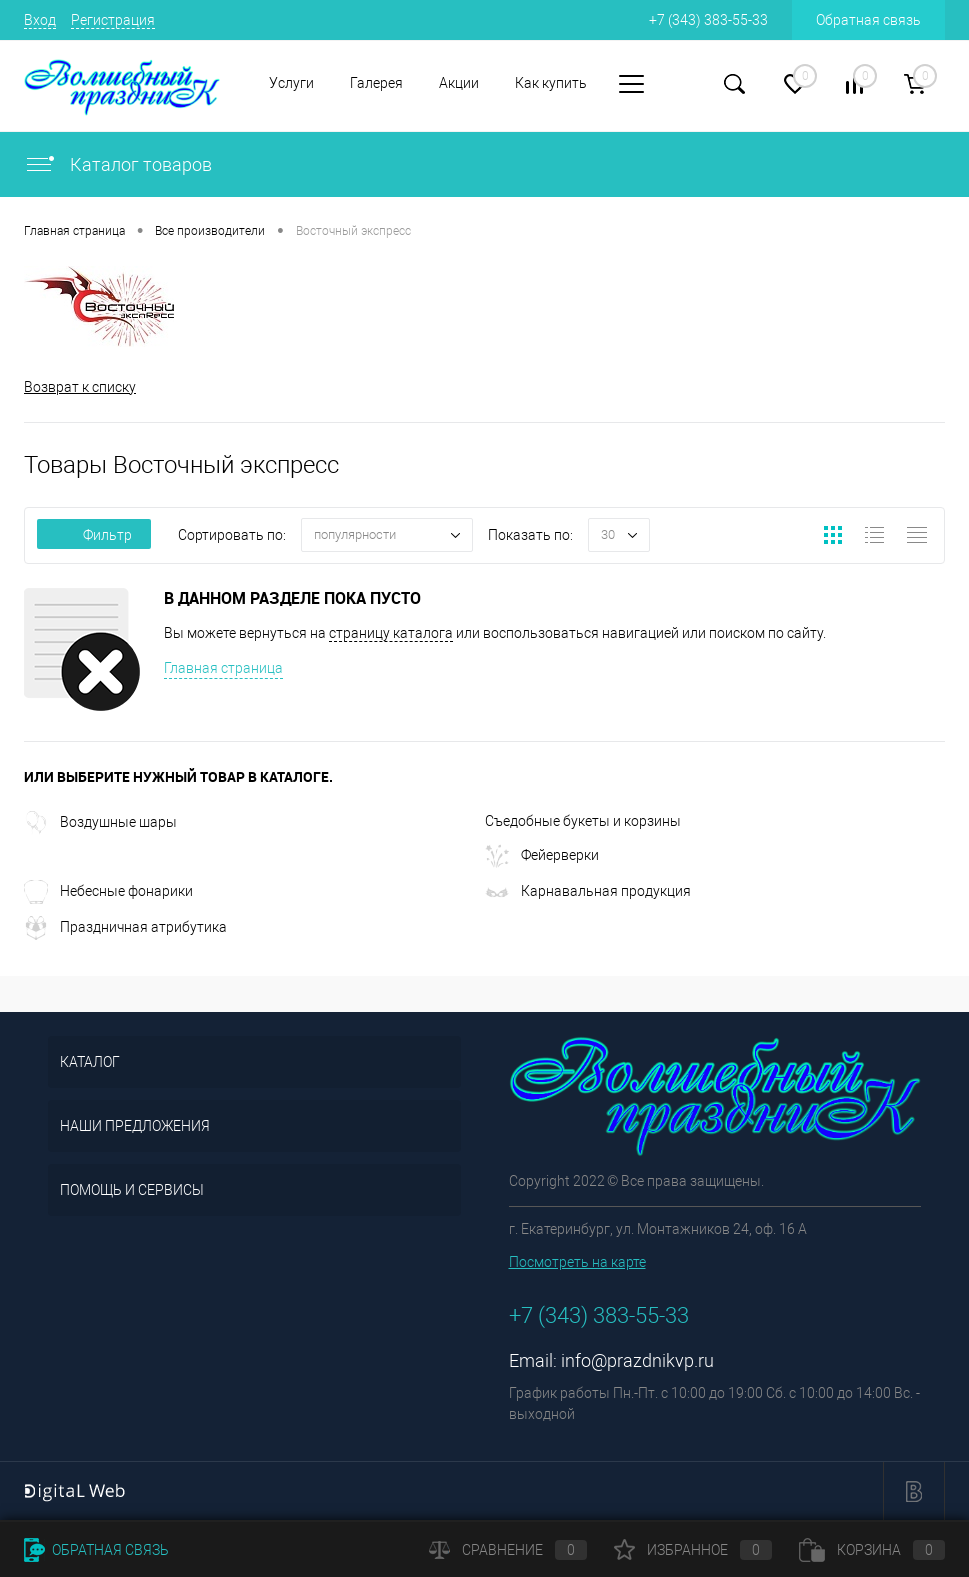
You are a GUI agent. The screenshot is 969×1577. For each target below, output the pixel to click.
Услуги (291, 83)
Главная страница (223, 668)
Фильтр (94, 535)
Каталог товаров (118, 164)
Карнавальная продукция (588, 891)
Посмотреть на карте (577, 1262)
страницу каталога (391, 633)
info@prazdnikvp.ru (637, 1360)
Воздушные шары (100, 822)
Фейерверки (542, 855)
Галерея (376, 83)
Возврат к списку (80, 387)
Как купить (551, 83)
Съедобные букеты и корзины (583, 821)
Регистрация (113, 20)
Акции (459, 83)
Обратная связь (868, 20)
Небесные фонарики (108, 891)
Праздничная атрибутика (125, 927)
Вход (40, 20)
